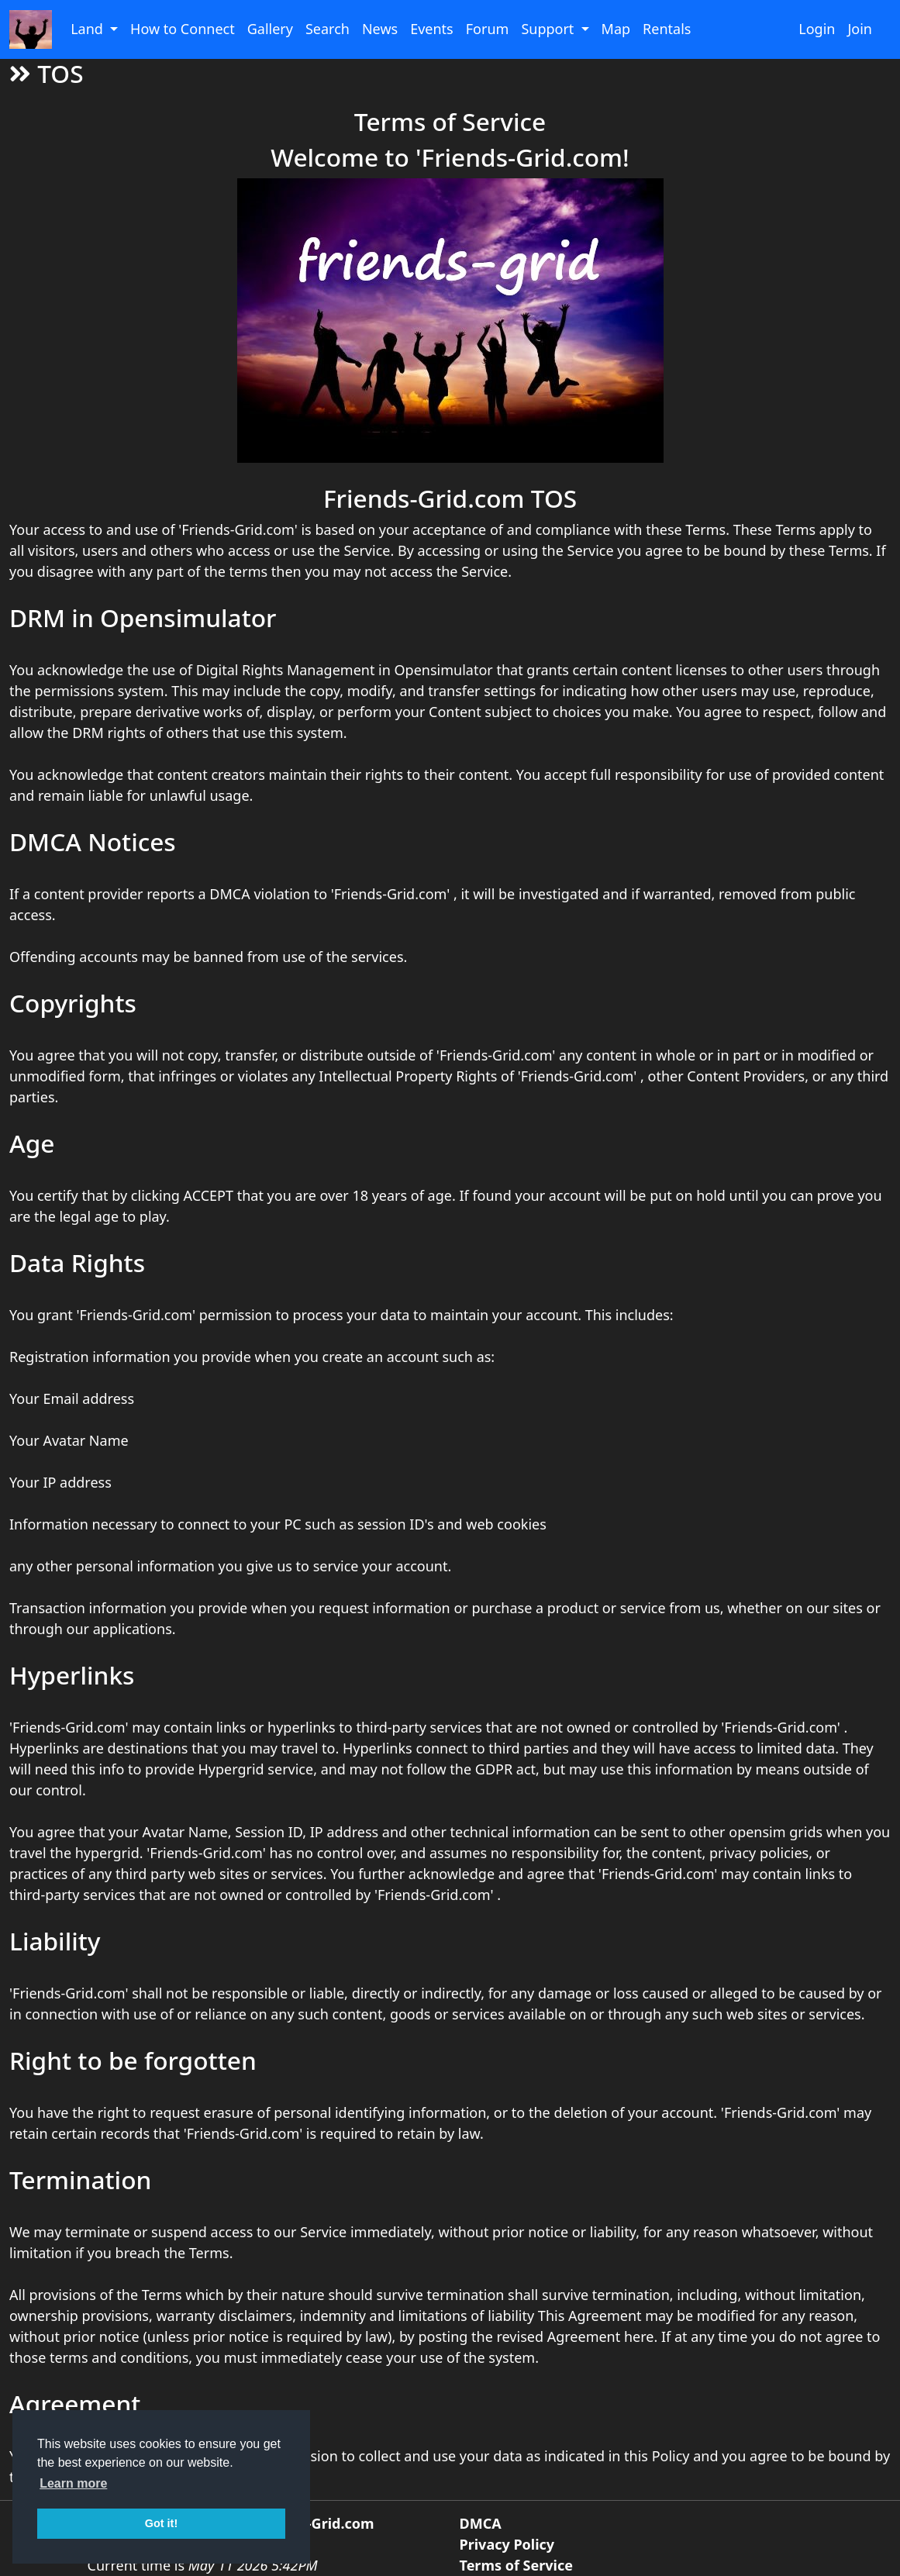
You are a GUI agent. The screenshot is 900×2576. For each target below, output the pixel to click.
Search (327, 28)
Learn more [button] (73, 2483)
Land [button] (88, 28)
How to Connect (182, 28)
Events (431, 28)
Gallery (270, 28)
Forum (487, 28)
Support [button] (549, 28)
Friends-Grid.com (315, 2523)
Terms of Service (516, 2565)
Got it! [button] (161, 2523)
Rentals (667, 28)
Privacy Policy (507, 2544)
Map (616, 28)
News (380, 28)
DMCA (481, 2523)
